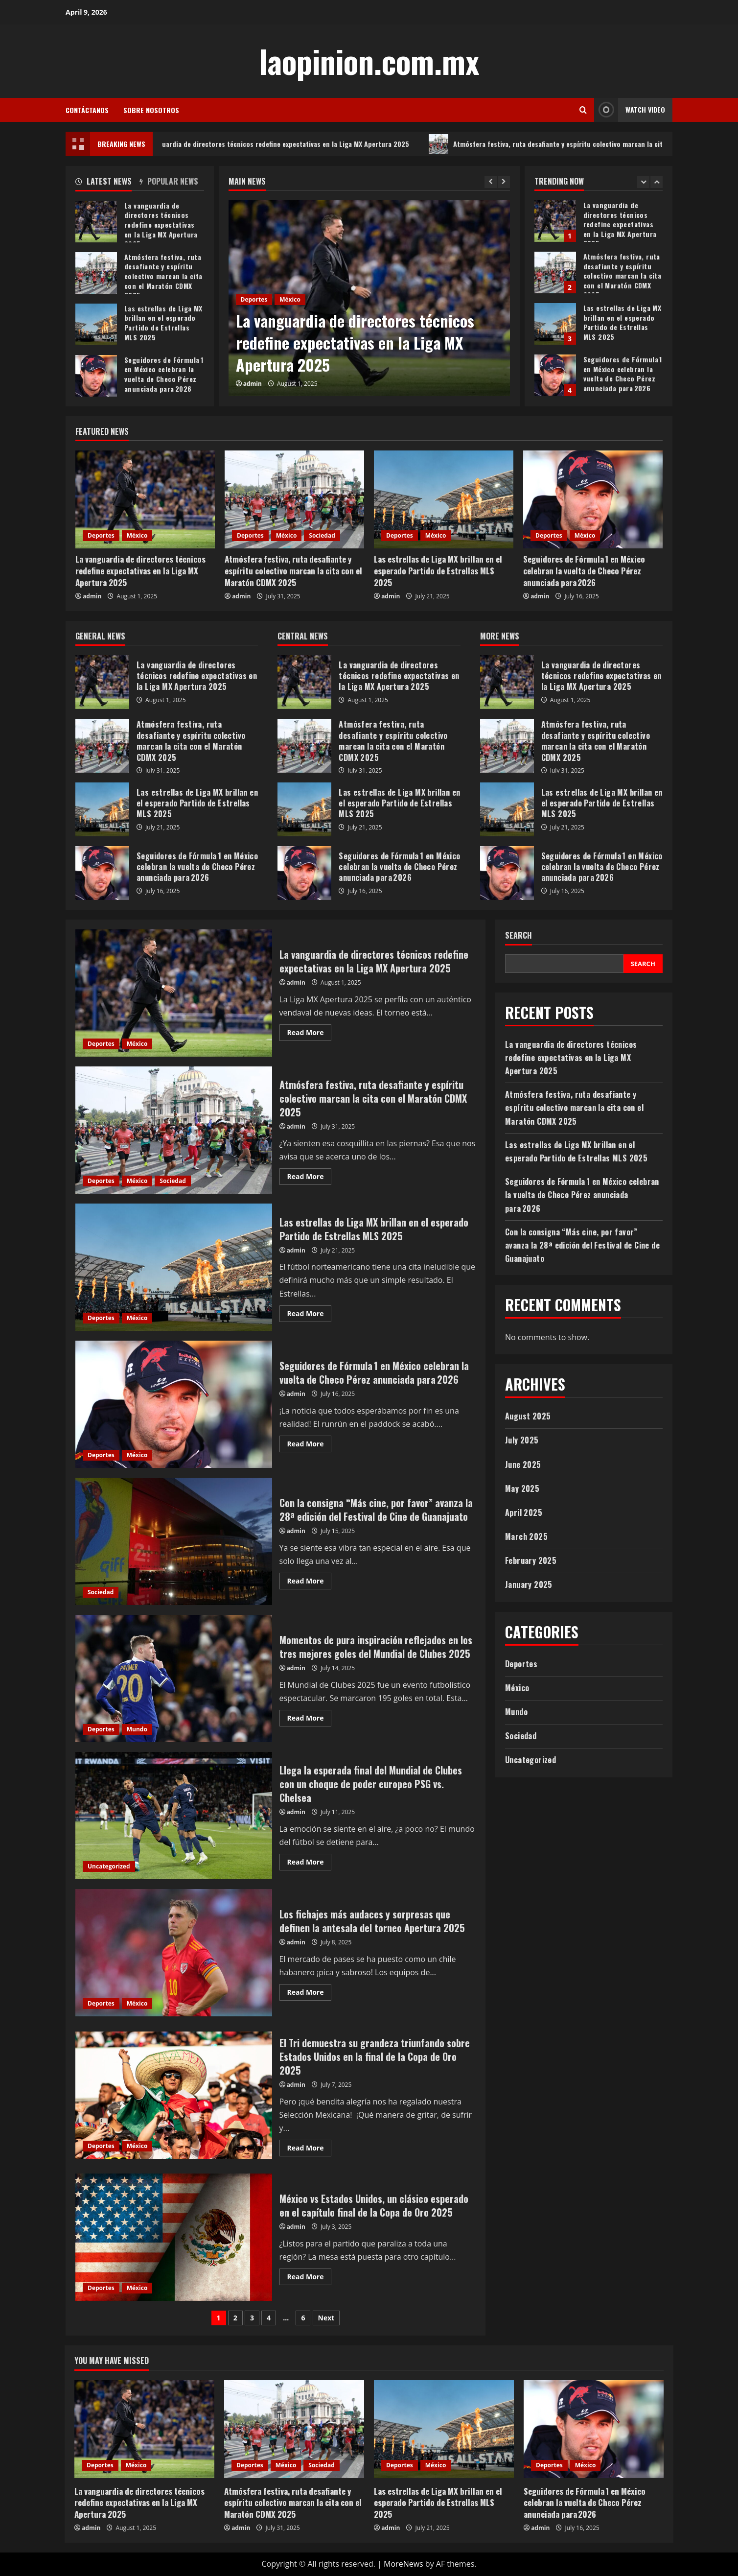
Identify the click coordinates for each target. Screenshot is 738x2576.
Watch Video (629, 110)
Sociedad (322, 535)
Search (518, 935)
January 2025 (529, 1584)
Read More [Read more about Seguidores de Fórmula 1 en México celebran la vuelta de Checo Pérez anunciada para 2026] (309, 1445)
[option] (369, 298)
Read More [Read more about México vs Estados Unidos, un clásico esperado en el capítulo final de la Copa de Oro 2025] (309, 2278)
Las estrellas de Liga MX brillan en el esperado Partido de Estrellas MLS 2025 (555, 324)
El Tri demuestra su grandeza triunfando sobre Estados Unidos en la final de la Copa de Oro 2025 (173, 2095)
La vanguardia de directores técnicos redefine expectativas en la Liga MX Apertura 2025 (288, 144)
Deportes (254, 299)
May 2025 (522, 1488)
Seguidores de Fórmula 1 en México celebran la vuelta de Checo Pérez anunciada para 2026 (555, 375)
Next (326, 2317)
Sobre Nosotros (151, 110)
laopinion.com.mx (369, 61)
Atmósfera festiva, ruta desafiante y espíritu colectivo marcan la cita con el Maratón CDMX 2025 (555, 272)
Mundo (137, 1729)
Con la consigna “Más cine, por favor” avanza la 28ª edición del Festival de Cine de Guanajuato (173, 1541)
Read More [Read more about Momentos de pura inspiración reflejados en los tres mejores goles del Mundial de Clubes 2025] (309, 1719)
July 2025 (522, 1440)
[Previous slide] (490, 182)
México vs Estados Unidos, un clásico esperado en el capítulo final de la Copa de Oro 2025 (173, 2237)
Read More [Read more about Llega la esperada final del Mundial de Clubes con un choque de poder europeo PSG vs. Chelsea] (309, 1863)
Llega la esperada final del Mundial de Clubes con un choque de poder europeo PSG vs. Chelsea (173, 1815)
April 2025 (523, 1512)
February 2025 (530, 1560)
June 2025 (523, 1464)
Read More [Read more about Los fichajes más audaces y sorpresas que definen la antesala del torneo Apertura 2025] (309, 1994)
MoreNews (403, 2563)
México (289, 299)
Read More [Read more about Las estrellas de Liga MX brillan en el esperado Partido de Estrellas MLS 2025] (309, 1315)
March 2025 (526, 1536)
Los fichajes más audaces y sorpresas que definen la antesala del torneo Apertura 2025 (173, 1952)
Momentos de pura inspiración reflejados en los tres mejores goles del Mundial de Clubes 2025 (173, 1678)
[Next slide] (504, 182)
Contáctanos (87, 110)
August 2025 (528, 1416)
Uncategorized (109, 1866)
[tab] (107, 183)
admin (252, 383)
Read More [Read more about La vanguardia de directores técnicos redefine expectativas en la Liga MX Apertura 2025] (309, 1034)
